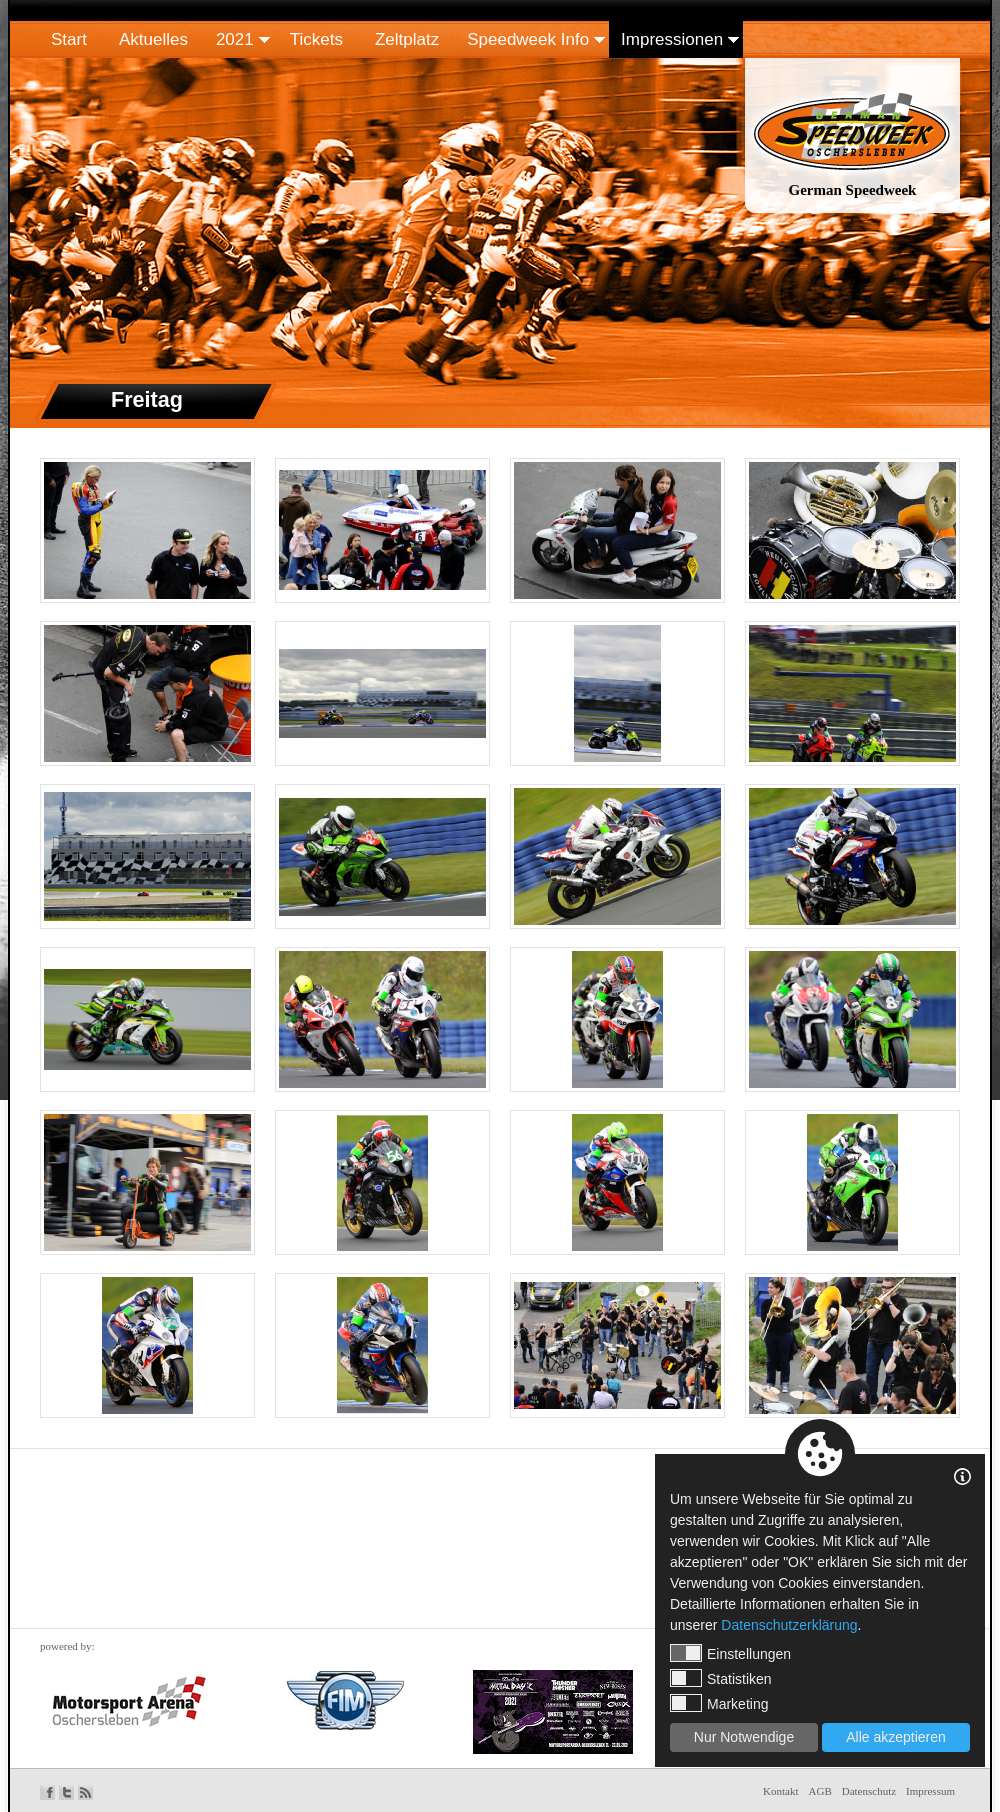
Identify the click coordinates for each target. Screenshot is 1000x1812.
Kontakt (780, 1791)
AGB (820, 1791)
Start (69, 39)
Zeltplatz (407, 39)
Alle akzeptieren (896, 1737)
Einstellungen (730, 1653)
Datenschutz (869, 1791)
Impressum (930, 1791)
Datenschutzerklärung (789, 1625)
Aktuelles (153, 39)
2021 (235, 39)
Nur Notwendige (744, 1737)
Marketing (719, 1703)
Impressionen (672, 39)
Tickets (316, 39)
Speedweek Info (528, 39)
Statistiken (721, 1678)
